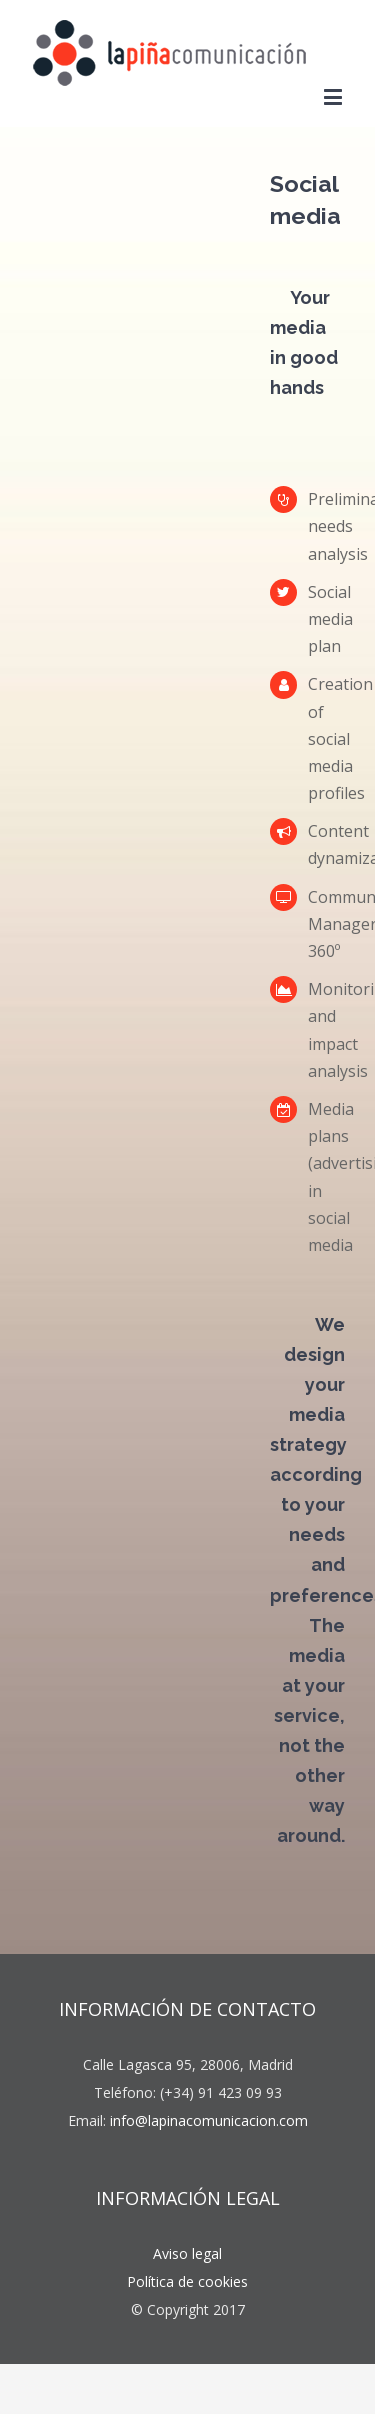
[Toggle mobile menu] (334, 96)
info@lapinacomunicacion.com (209, 2120)
